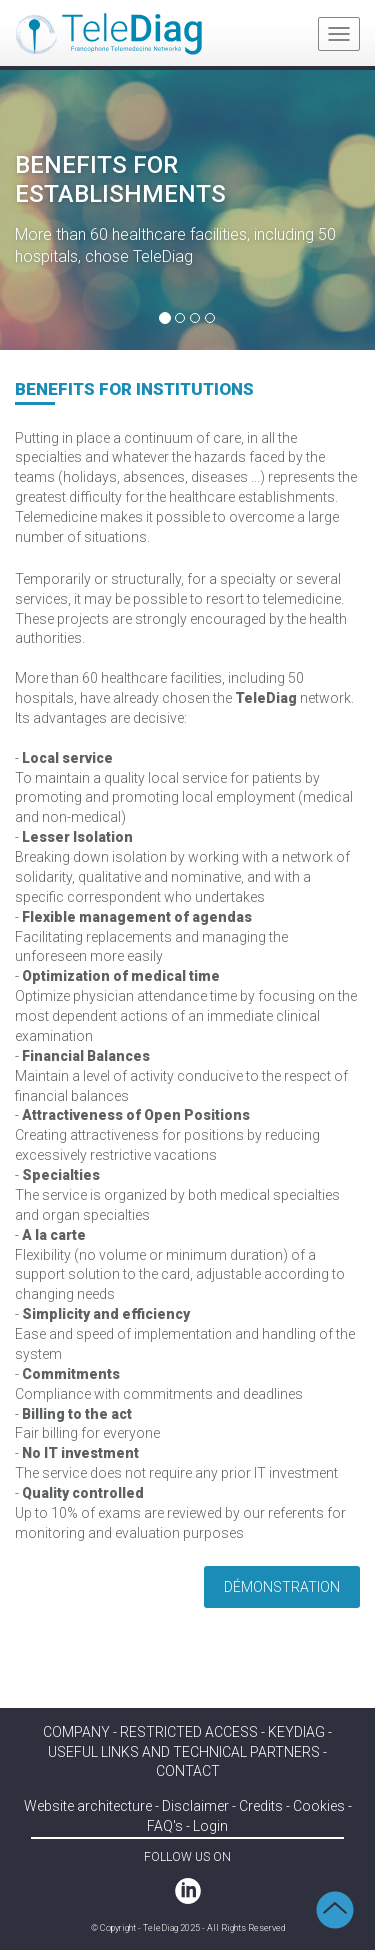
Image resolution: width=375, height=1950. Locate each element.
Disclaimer (195, 1806)
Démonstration (282, 1587)
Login (210, 1826)
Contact (188, 1771)
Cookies (319, 1806)
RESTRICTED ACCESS (189, 1732)
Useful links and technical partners (184, 1752)
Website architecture (88, 1806)
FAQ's (165, 1826)
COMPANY (76, 1732)
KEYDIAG (296, 1732)
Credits (261, 1806)
